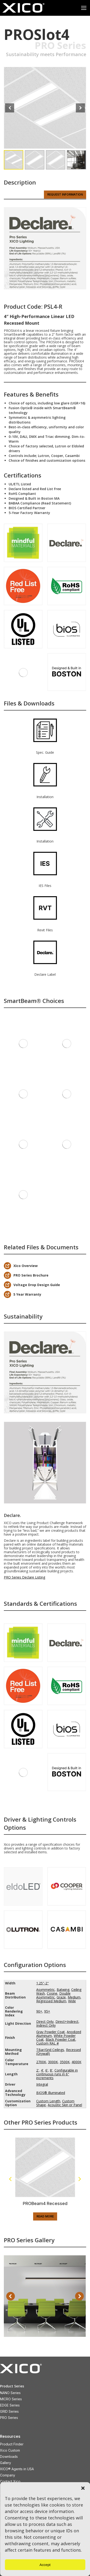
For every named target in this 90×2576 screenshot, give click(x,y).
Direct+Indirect (66, 2021)
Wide (72, 2001)
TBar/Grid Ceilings (50, 2049)
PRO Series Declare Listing (24, 1577)
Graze (61, 1997)
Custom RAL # (47, 2043)
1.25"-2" (42, 1983)
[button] (82, 2488)
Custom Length (48, 2101)
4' (42, 2070)
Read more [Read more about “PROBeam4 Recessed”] (45, 2216)
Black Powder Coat (60, 2039)
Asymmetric (45, 1989)
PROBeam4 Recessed (45, 2203)
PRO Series (60, 45)
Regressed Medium (51, 2001)
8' (51, 2070)
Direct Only (45, 2021)
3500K (65, 2062)
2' (37, 2070)
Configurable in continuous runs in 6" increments (57, 2074)
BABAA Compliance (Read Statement (39, 503)
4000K (76, 2062)
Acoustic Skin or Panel (65, 2105)
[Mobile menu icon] (84, 8)
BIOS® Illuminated (50, 2092)
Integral (42, 2084)
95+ (47, 2011)
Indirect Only (46, 2025)
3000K (53, 2062)
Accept (45, 2565)
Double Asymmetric (53, 1995)
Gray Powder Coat (50, 2032)
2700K (41, 2062)
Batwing (63, 1989)
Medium (74, 1997)
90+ (39, 2011)
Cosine (52, 1993)
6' (46, 2070)
